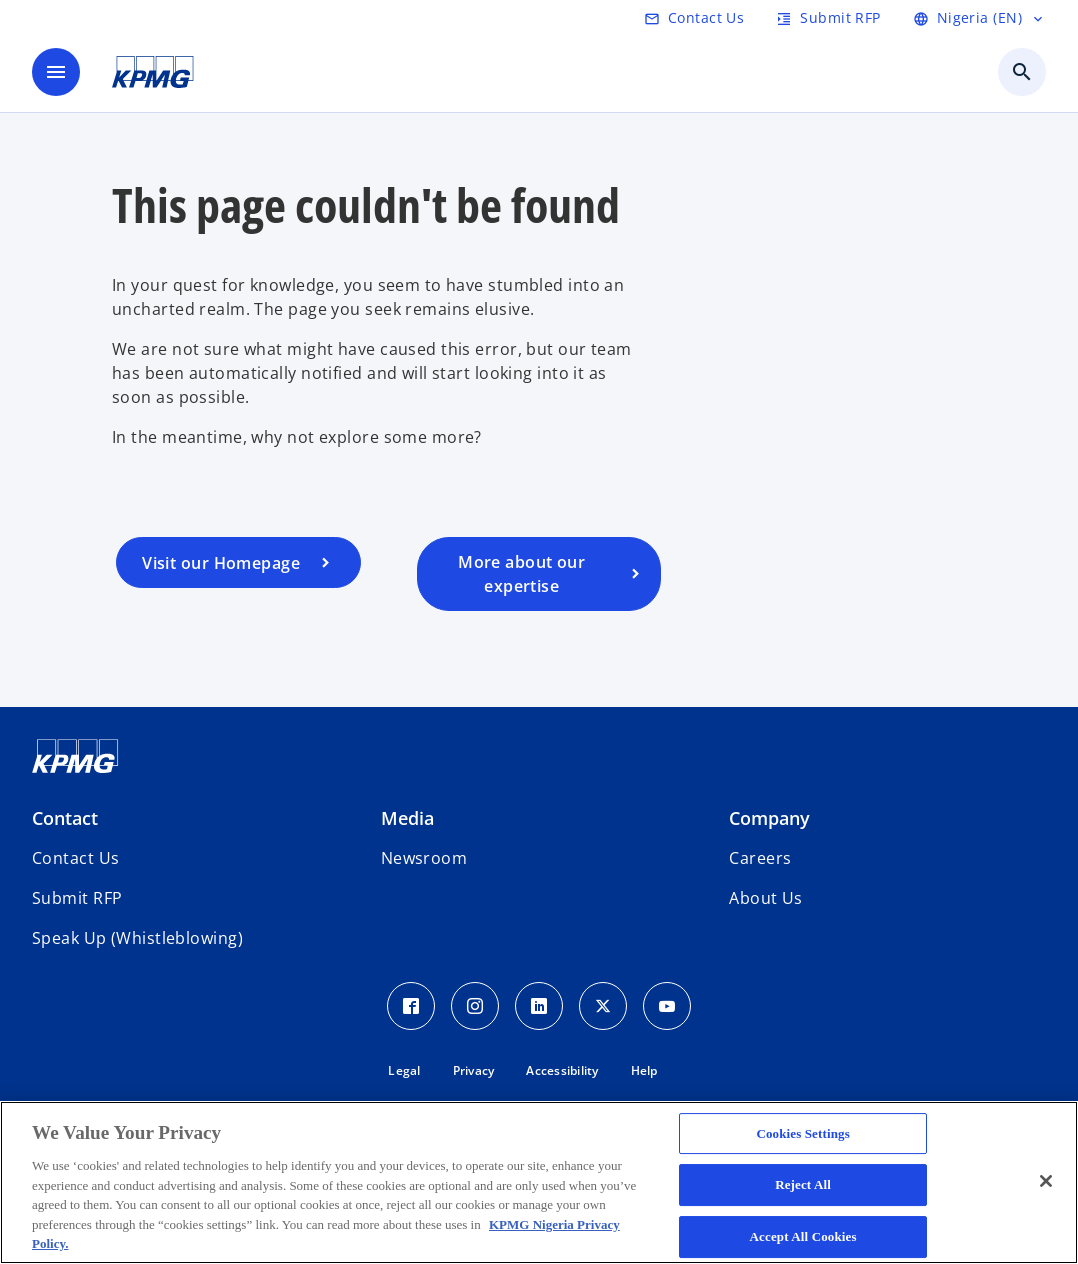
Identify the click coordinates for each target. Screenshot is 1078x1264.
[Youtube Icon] (667, 1006)
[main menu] (56, 72)
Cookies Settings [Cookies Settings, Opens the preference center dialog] (802, 1133)
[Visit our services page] (539, 574)
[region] (539, 1182)
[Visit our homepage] (238, 563)
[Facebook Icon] (411, 1006)
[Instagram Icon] (475, 1006)
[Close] (1046, 1181)
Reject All (803, 1184)
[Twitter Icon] (603, 1006)
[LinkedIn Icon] (539, 1006)
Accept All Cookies (803, 1236)
